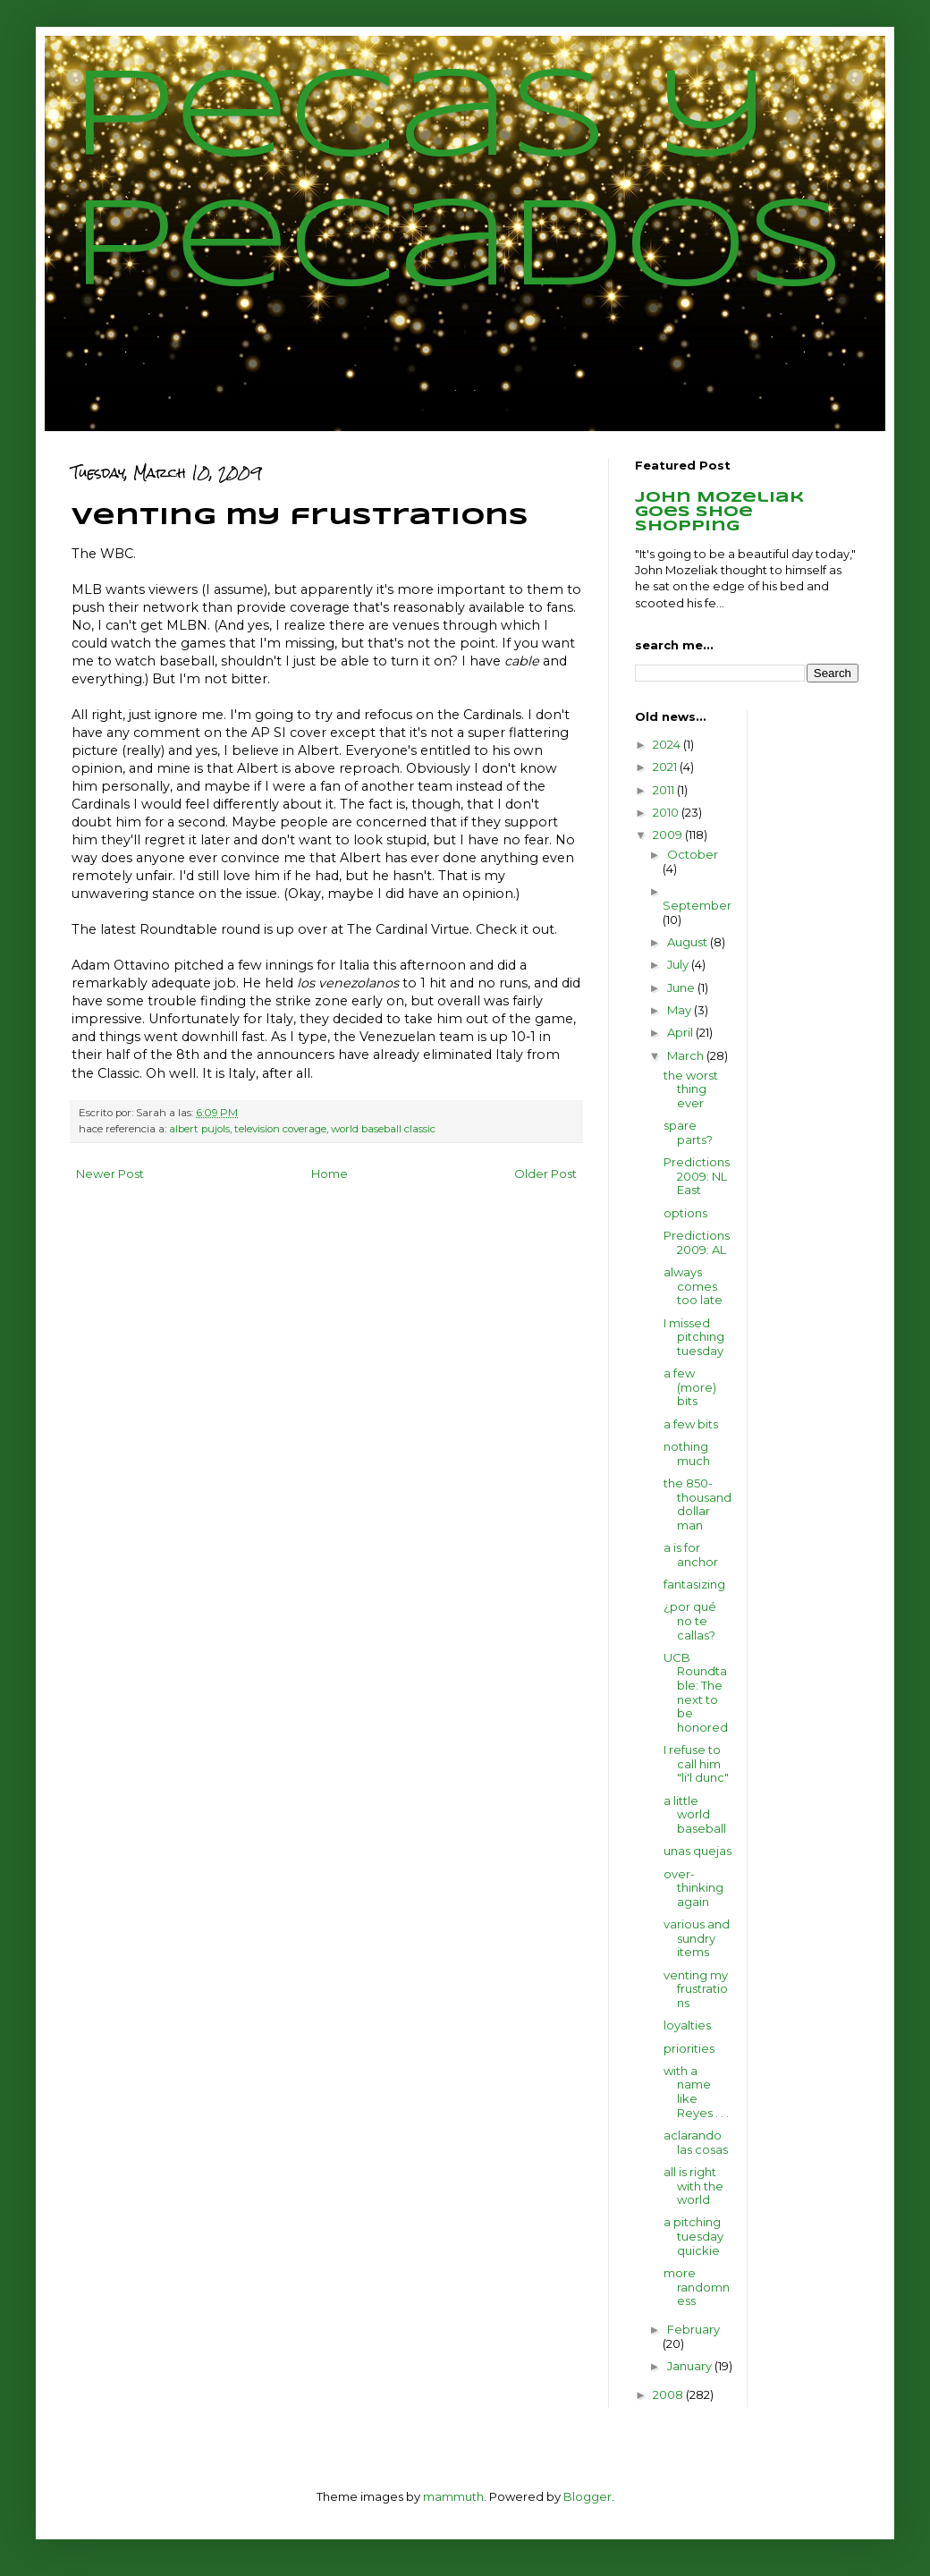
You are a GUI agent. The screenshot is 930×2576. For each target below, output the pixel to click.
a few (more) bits (690, 1387)
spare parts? (688, 1132)
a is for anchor (691, 1554)
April (681, 1032)
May (680, 1010)
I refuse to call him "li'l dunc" (696, 1763)
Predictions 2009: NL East (697, 1176)
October (692, 854)
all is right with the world (693, 2186)
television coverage (280, 1129)
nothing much (687, 1453)
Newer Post (110, 1173)
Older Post (545, 1173)
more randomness (697, 2287)
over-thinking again (693, 1888)
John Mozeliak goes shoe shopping (719, 512)
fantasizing (694, 1584)
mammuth (453, 2496)
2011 (665, 790)
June (682, 987)
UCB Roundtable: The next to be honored (696, 1692)
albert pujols (199, 1129)
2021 (666, 766)
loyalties (687, 2025)
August (688, 942)
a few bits (691, 1424)
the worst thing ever (691, 1089)
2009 (669, 834)
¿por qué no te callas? (690, 1620)
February (693, 2329)
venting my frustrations (696, 1989)
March (686, 1055)
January (690, 2366)
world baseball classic (383, 1129)
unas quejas (697, 1850)
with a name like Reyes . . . (696, 2091)
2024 (668, 744)
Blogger (587, 2496)
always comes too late (693, 1286)
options (685, 1213)
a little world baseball (695, 1814)
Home (329, 1173)
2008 (669, 2394)
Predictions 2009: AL (697, 1242)
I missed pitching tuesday (694, 1337)
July (679, 964)
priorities (689, 2048)
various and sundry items (697, 1938)
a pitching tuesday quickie (693, 2236)
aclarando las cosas (696, 2142)
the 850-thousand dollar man (697, 1504)
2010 (667, 812)
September (697, 905)
